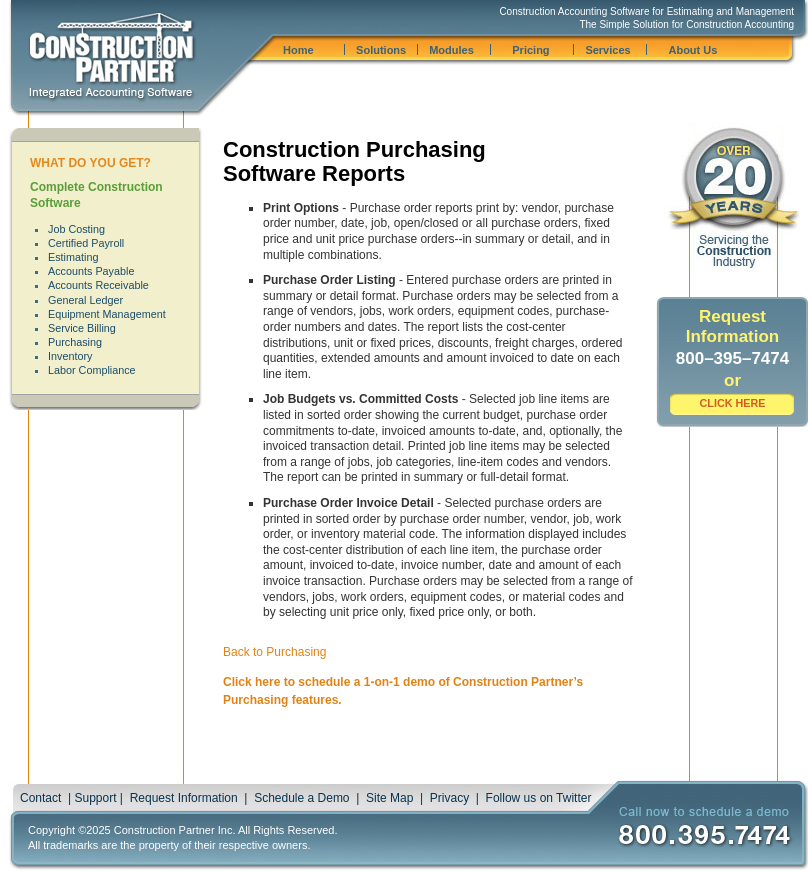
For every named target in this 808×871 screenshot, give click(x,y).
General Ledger (85, 300)
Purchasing (75, 342)
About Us (692, 50)
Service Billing (82, 328)
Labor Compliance (92, 370)
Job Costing (76, 229)
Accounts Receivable (98, 285)
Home (298, 50)
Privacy (449, 798)
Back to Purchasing (274, 652)
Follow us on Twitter (539, 798)
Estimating (73, 257)
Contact (40, 798)
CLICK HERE (733, 403)
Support (95, 798)
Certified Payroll (86, 243)
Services (607, 50)
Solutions (381, 50)
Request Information (184, 798)
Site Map (389, 798)
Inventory (70, 356)
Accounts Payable (91, 271)
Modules (451, 50)
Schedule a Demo (301, 798)
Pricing (530, 50)
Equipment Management (107, 314)
